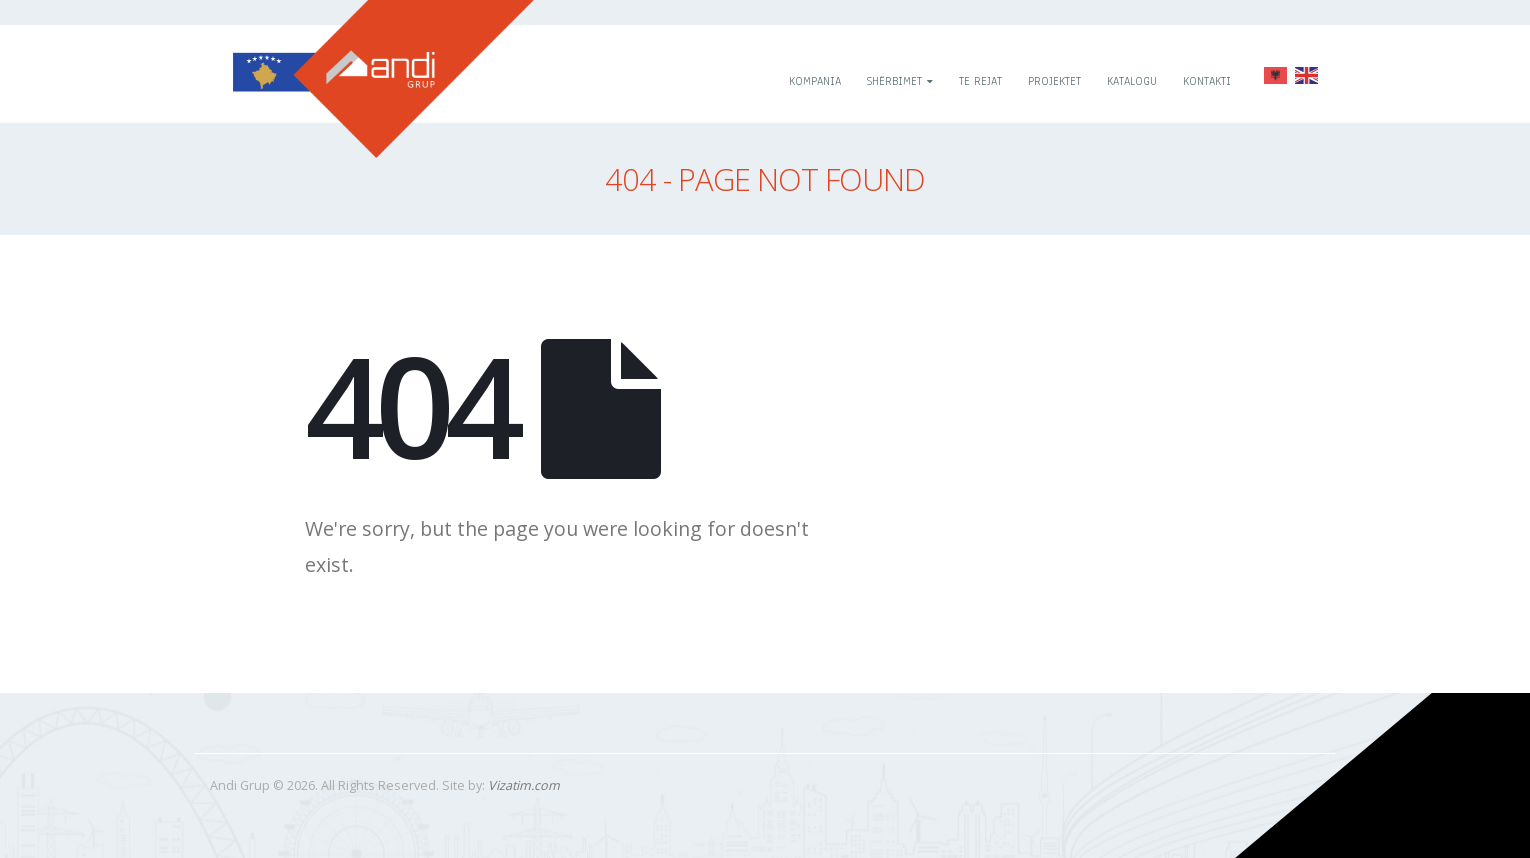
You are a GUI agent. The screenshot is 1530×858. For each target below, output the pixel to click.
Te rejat (980, 81)
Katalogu (1132, 81)
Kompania (815, 81)
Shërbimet (894, 81)
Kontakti (1207, 81)
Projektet (1054, 81)
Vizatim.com (524, 785)
